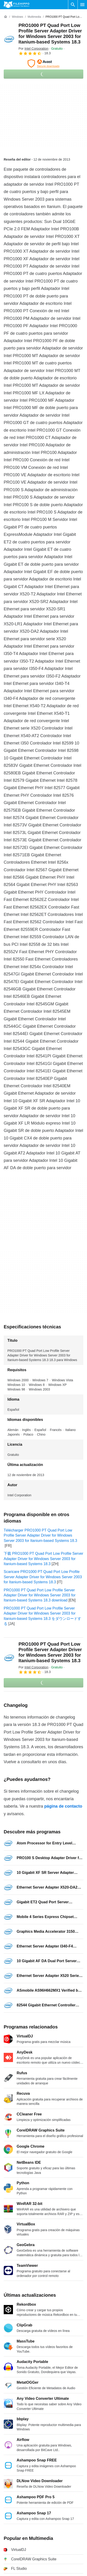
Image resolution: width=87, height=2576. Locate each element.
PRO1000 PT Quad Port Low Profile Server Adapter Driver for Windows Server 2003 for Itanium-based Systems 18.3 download (39, 1595)
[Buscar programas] (73, 4)
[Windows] (17, 17)
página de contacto (63, 1806)
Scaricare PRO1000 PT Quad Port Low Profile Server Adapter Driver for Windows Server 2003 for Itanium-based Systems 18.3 (43, 1577)
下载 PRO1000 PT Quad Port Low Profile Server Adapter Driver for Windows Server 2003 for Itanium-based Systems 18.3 (43, 1559)
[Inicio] (5, 17)
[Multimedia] (34, 17)
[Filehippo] (16, 4)
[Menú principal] (82, 4)
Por (33, 48)
